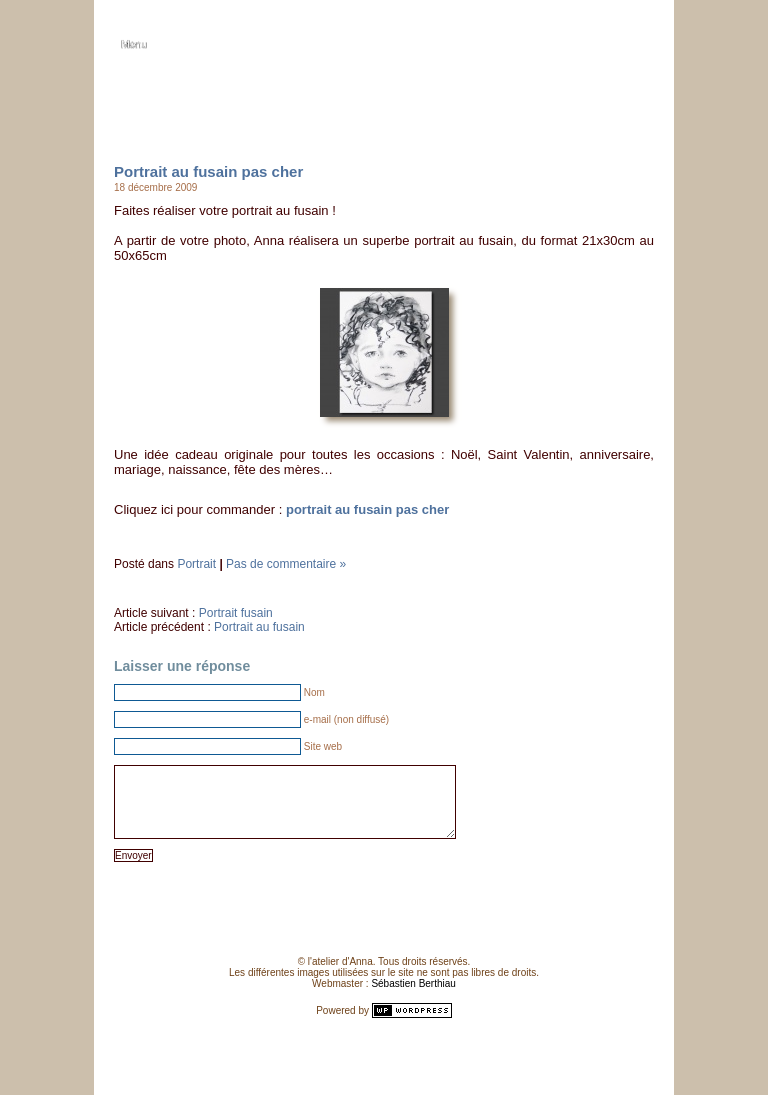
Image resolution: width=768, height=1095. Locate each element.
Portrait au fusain (259, 627)
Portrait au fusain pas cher (208, 171)
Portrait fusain (236, 613)
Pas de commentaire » (286, 564)
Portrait (196, 564)
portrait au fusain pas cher (367, 509)
